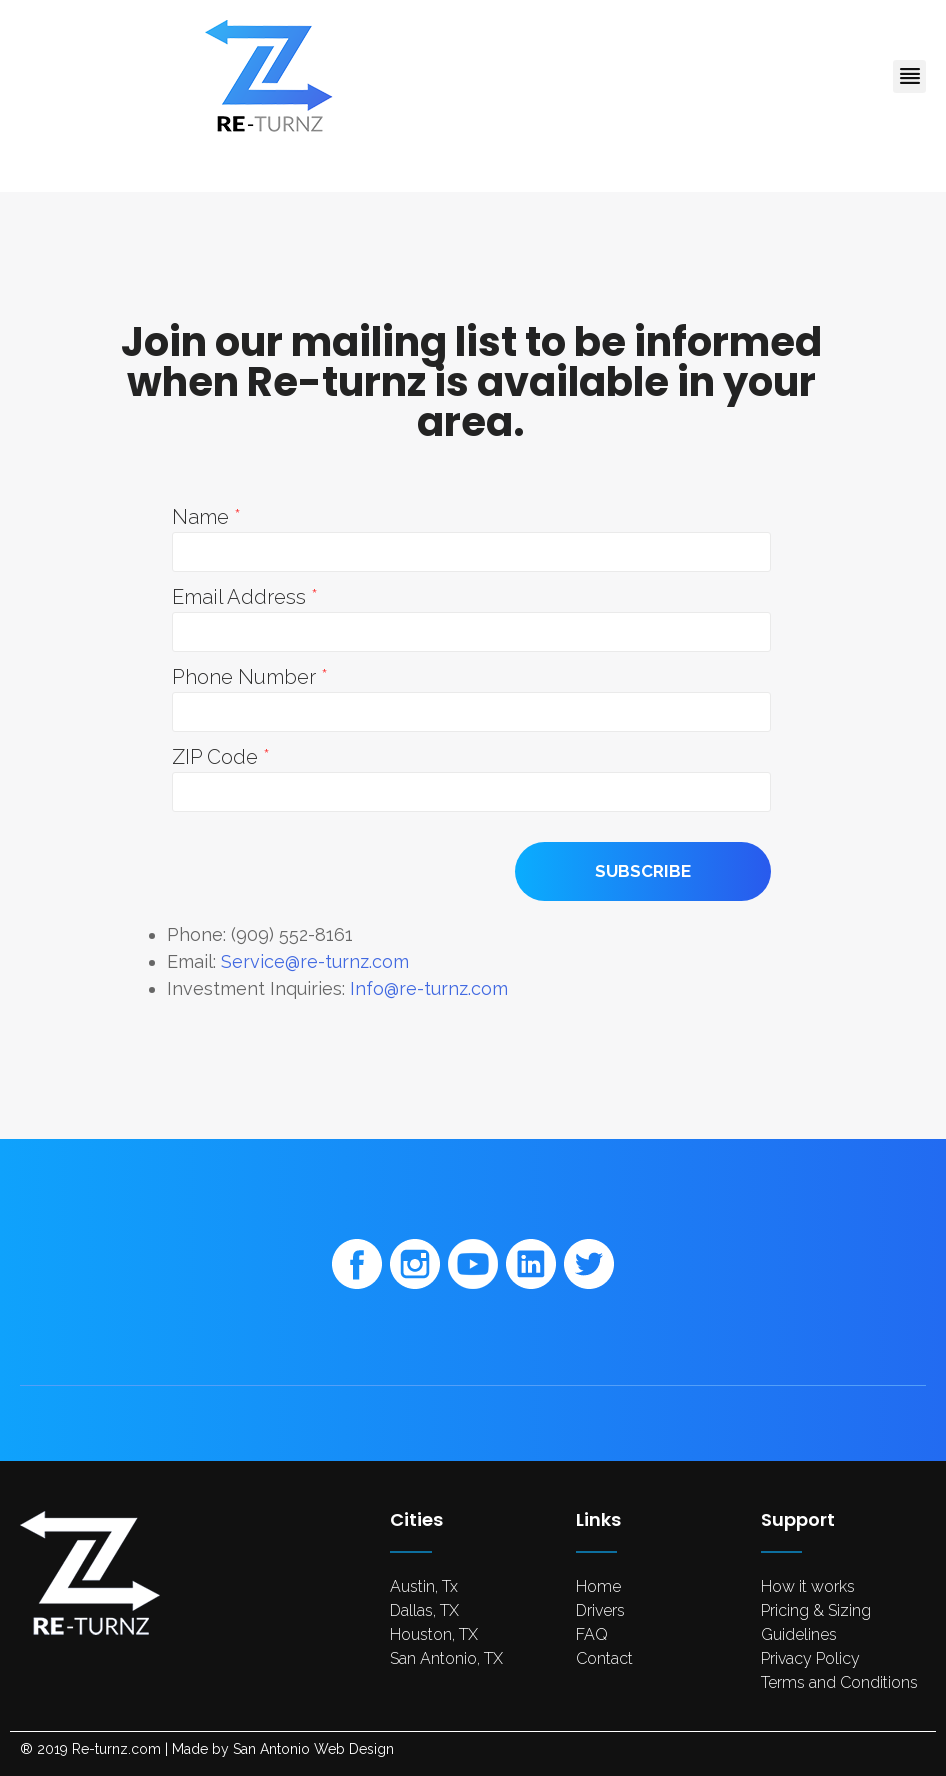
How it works (808, 1586)
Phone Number (246, 677)
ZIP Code (217, 757)
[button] (909, 76)
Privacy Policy (810, 1658)
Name (203, 517)
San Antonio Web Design (313, 1749)
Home (598, 1586)
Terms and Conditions (839, 1682)
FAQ (592, 1634)
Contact (604, 1658)
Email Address (241, 597)
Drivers (600, 1610)
